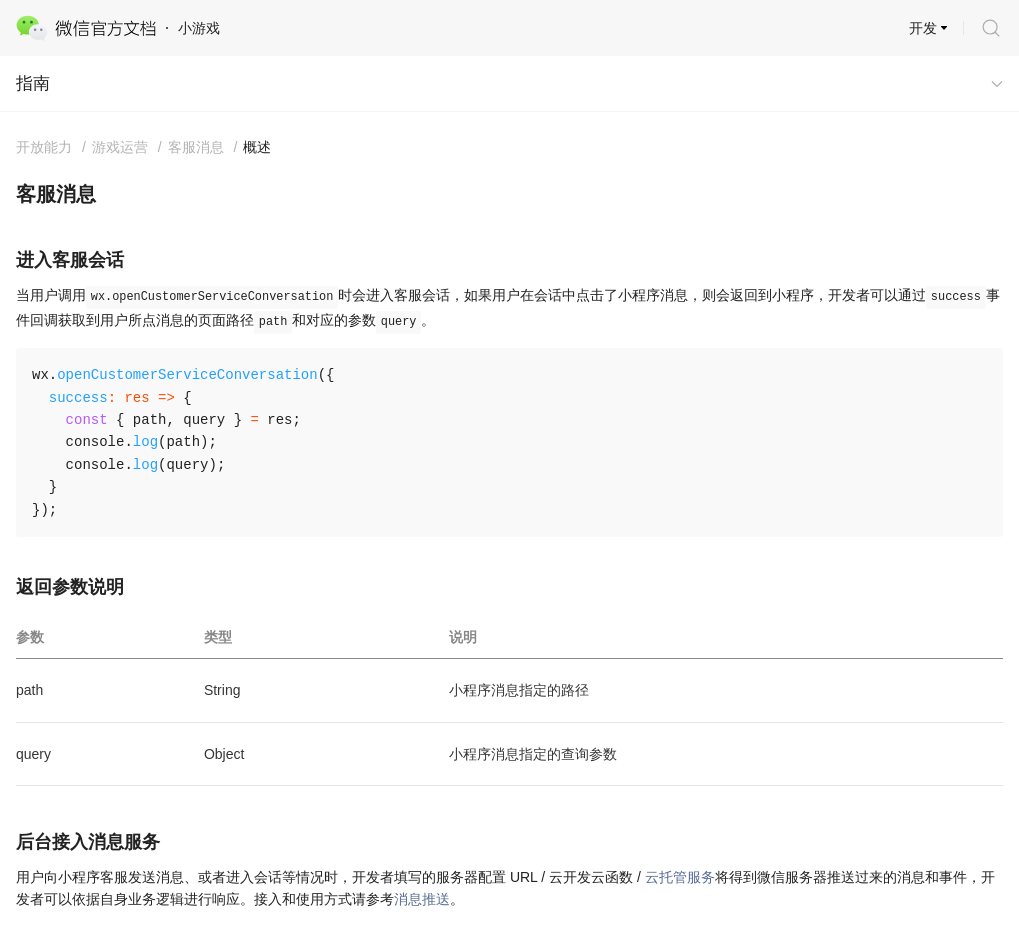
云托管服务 (680, 877)
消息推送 (422, 899)
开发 (923, 28)
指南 (33, 83)
